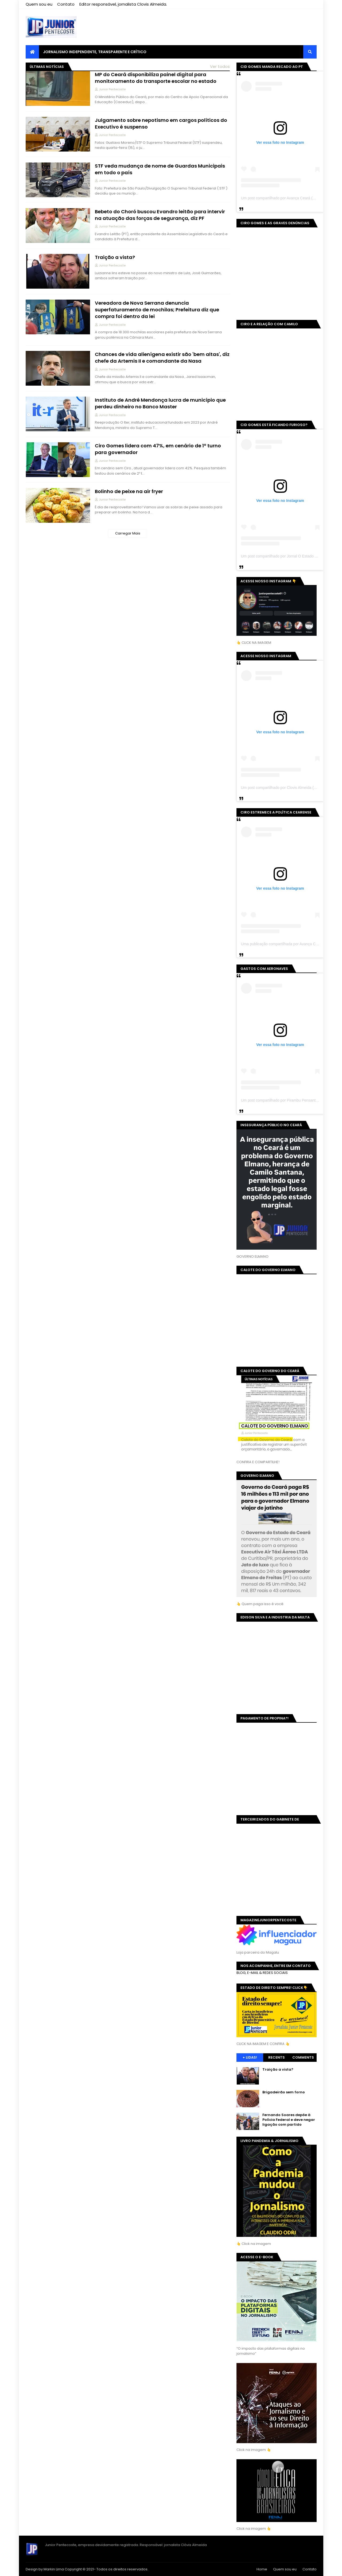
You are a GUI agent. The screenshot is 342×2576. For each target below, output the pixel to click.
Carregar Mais (127, 533)
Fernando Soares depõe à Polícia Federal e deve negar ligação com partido (288, 2120)
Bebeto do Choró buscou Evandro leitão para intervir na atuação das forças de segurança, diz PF (160, 215)
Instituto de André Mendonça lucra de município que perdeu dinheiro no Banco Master (160, 403)
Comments (303, 2057)
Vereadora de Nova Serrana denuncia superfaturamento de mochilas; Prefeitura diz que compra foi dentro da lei (157, 310)
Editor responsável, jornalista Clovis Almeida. (123, 4)
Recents (276, 2057)
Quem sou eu (39, 4)
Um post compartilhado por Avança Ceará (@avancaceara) (290, 198)
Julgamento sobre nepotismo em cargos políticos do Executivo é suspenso (161, 123)
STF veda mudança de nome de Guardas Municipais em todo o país (160, 169)
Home (261, 2569)
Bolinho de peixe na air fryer (129, 491)
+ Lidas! (250, 2057)
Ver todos (220, 66)
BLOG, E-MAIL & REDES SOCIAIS (262, 1972)
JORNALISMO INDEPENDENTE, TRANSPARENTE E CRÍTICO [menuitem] (94, 52)
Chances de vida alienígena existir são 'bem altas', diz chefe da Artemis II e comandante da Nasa (162, 357)
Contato (66, 4)
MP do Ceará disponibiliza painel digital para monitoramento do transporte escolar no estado (155, 77)
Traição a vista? (115, 257)
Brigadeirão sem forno (283, 2092)
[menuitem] (32, 52)
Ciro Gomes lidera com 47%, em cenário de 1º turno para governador (158, 449)
